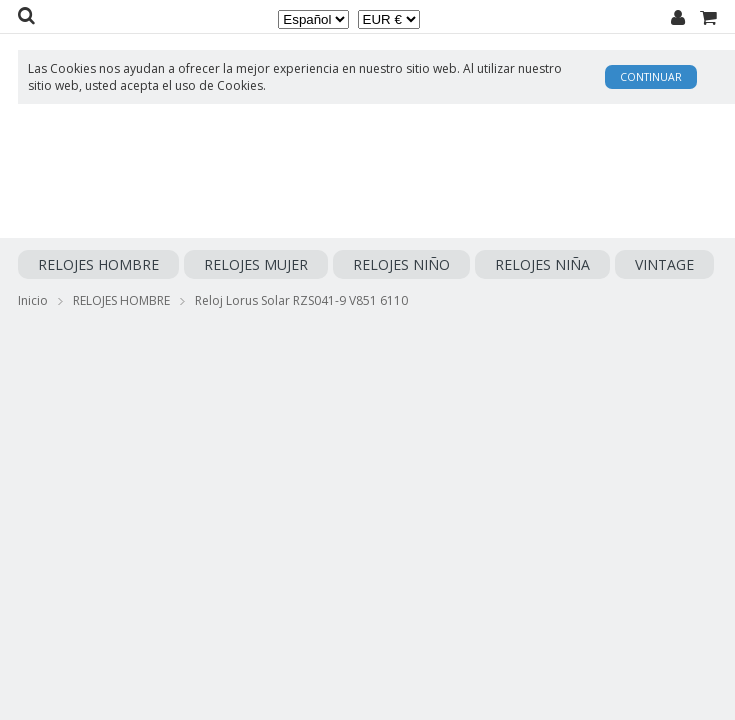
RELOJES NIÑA (542, 264)
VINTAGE (664, 264)
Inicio (33, 300)
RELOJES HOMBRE (98, 264)
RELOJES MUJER (256, 264)
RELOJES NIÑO (401, 264)
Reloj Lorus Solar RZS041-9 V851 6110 (301, 300)
